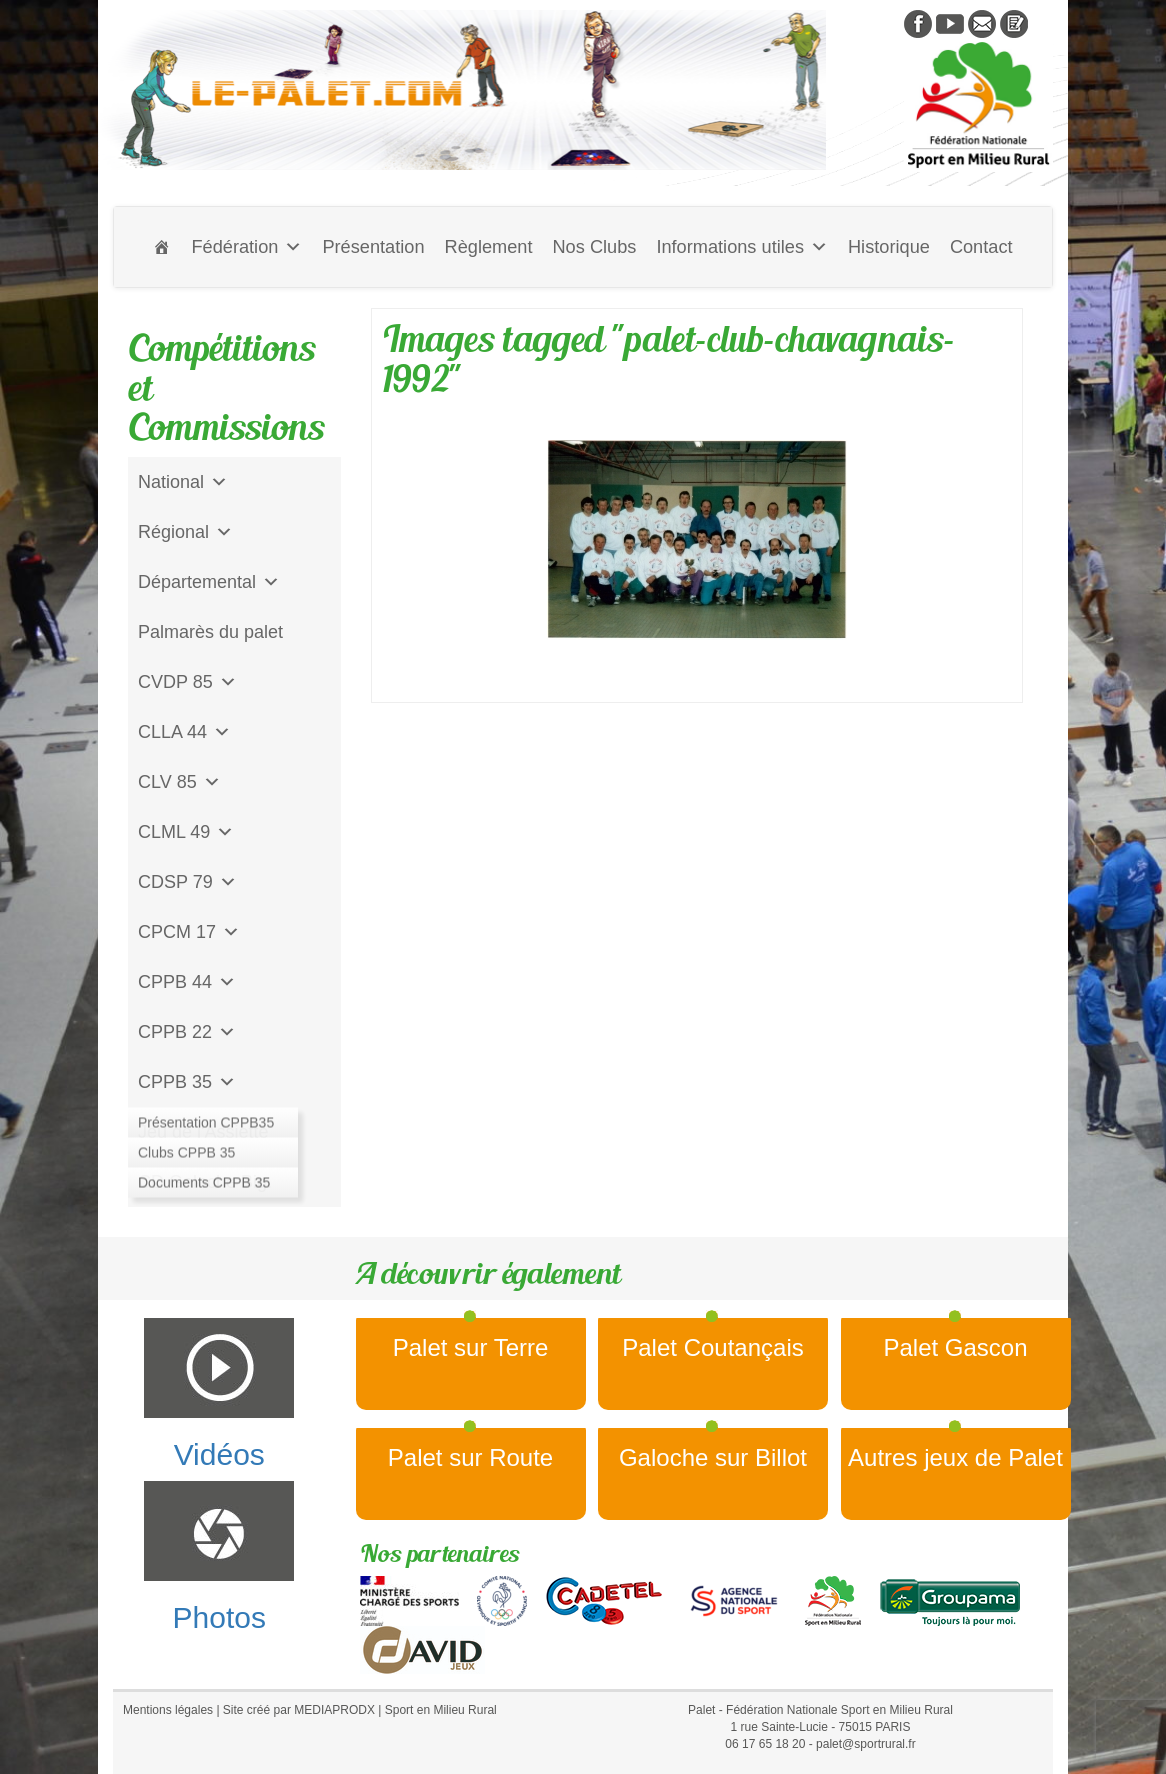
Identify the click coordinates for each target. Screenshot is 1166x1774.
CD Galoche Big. (205, 1182)
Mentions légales (168, 1710)
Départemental (209, 582)
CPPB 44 (187, 982)
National (183, 482)
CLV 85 (179, 782)
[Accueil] (162, 247)
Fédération (246, 247)
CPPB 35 (187, 1082)
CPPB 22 (187, 1032)
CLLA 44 (184, 732)
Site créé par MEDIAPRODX (299, 1710)
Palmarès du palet (210, 632)
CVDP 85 (187, 682)
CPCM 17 (189, 932)
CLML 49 (186, 832)
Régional (185, 532)
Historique (889, 247)
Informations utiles (742, 247)
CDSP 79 (187, 882)
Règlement (489, 247)
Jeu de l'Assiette (203, 1132)
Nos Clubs (594, 247)
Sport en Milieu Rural (441, 1710)
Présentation (373, 247)
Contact (981, 247)
